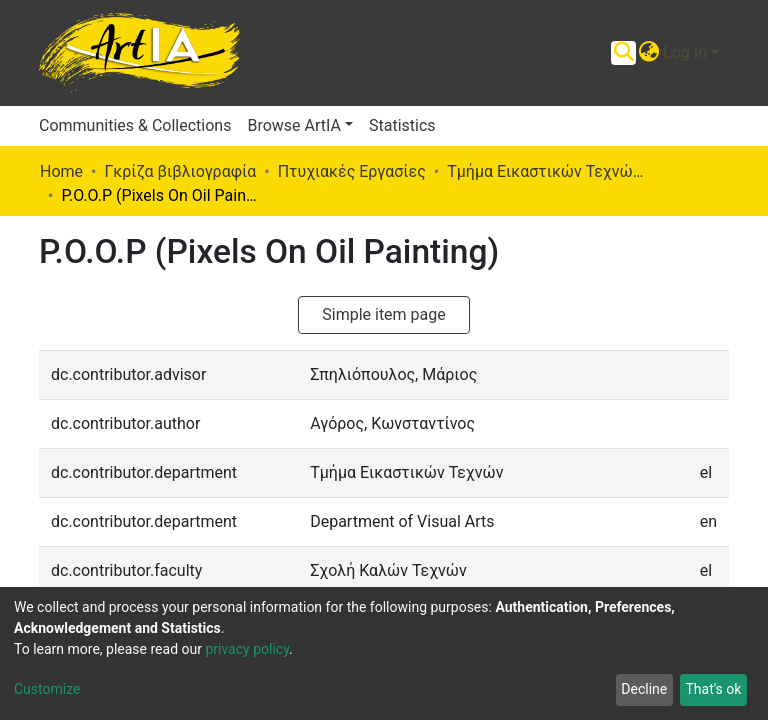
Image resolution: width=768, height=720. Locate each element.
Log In (685, 52)
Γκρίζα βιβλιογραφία (180, 171)
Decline (644, 689)
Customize (47, 689)
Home (61, 171)
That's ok (713, 689)
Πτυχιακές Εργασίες (352, 171)
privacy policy (247, 649)
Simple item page (384, 314)
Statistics (402, 125)
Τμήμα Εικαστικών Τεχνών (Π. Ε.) (547, 171)
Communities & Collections (135, 125)
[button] (648, 53)
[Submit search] (623, 53)
